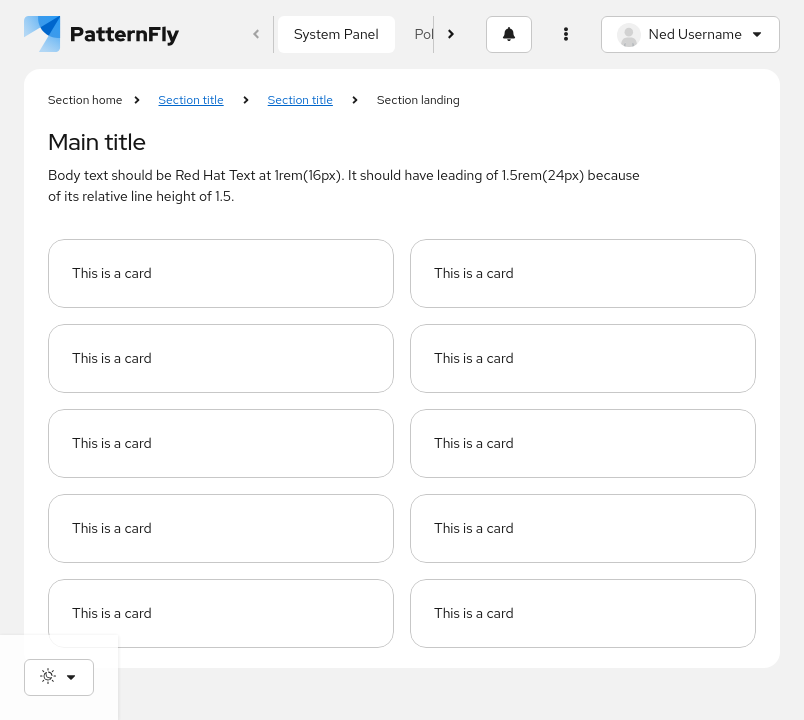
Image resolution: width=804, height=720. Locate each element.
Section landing (418, 100)
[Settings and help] (566, 34)
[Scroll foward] (451, 34)
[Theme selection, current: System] (59, 677)
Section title (191, 100)
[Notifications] (509, 34)
